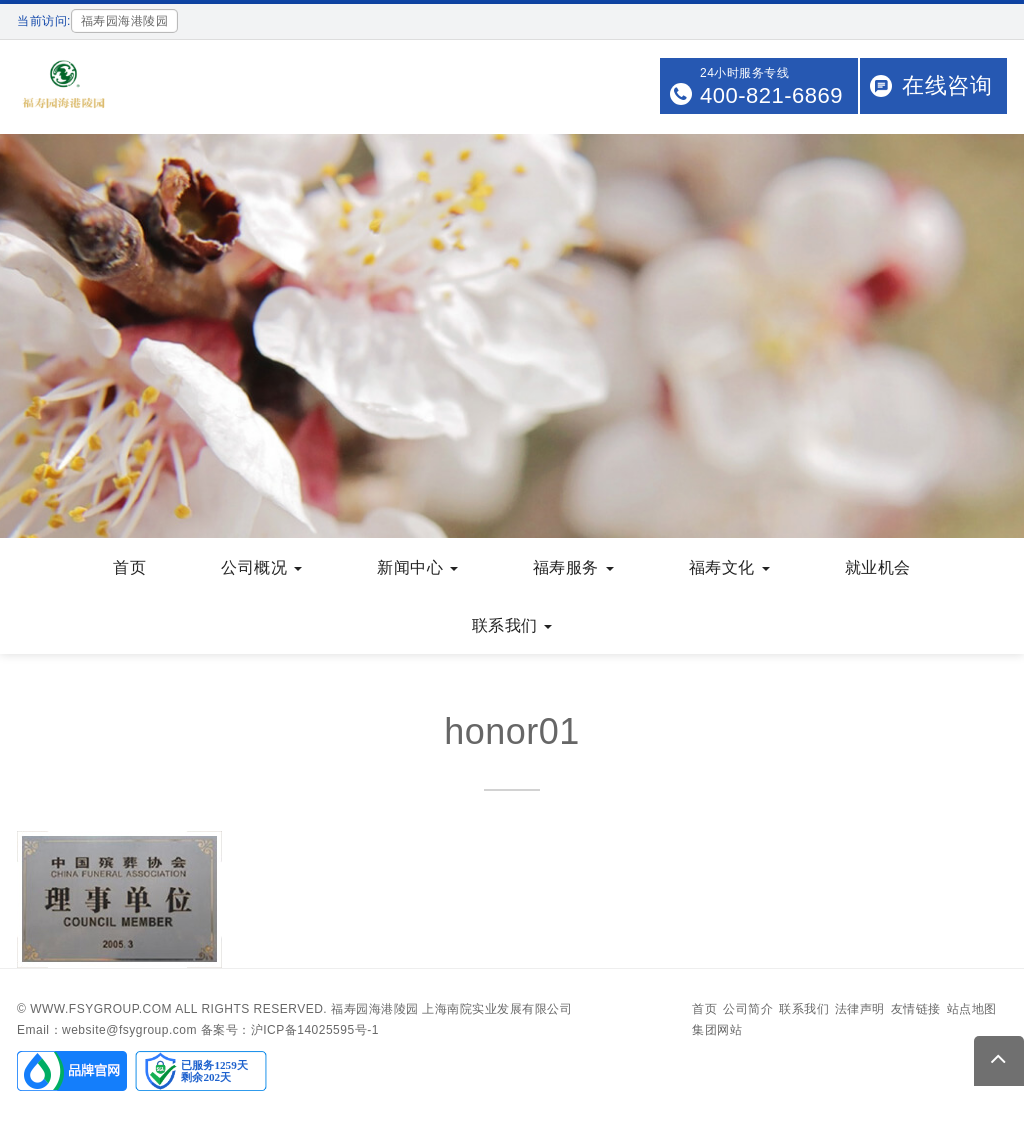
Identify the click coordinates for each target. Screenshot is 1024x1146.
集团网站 (717, 1030)
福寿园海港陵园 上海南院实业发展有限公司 (451, 1009)
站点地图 (972, 1009)
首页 (129, 567)
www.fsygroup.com (101, 1009)
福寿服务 (573, 567)
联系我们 (512, 625)
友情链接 (916, 1009)
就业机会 (878, 567)
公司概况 (261, 567)
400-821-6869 (771, 95)
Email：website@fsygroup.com (107, 1030)
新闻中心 (417, 567)
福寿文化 (729, 567)
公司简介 (748, 1009)
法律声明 (860, 1009)
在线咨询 (947, 85)
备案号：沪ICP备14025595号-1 (290, 1030)
